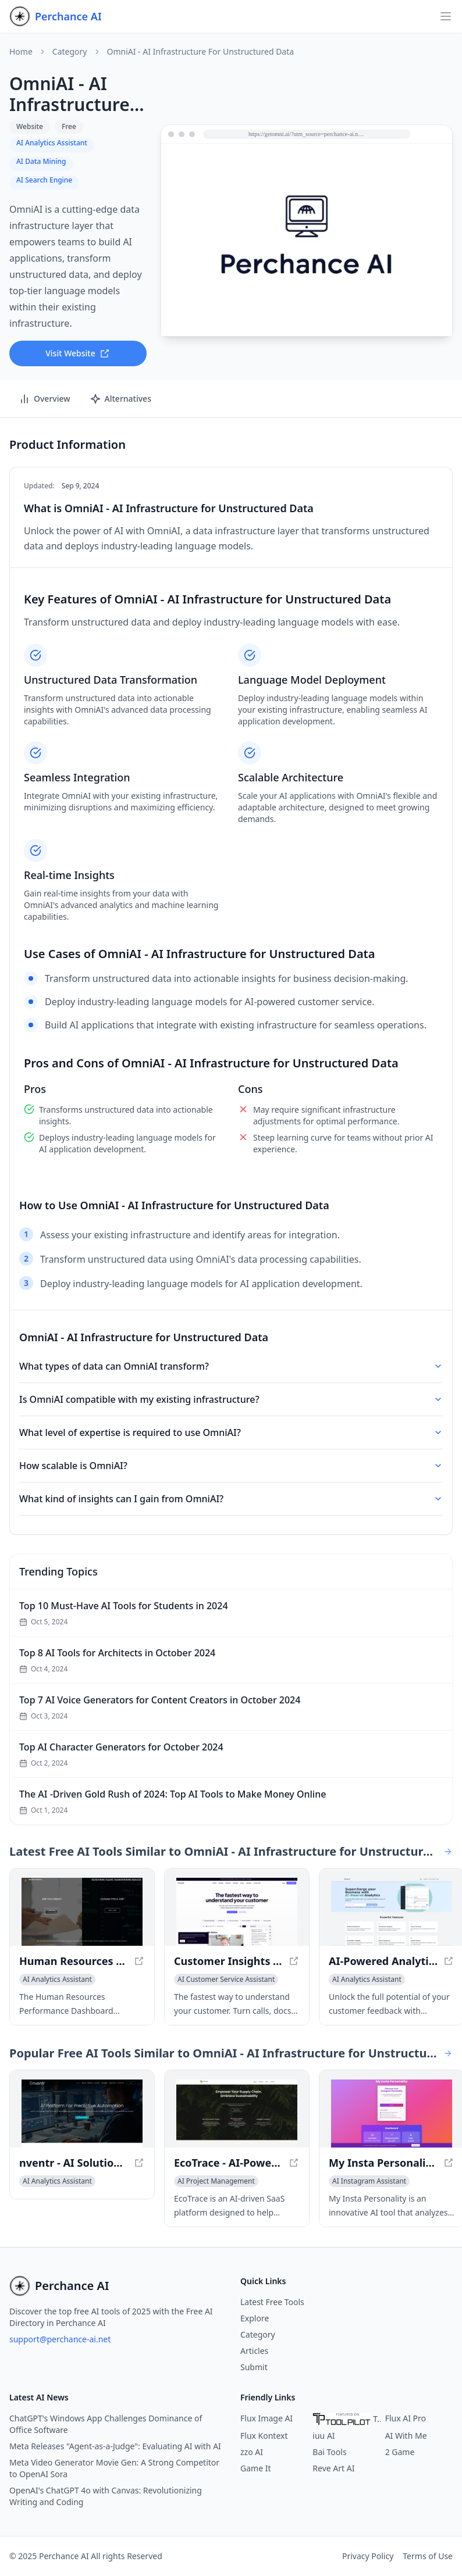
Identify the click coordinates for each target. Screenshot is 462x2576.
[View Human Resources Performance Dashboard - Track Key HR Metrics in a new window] (82, 1912)
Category (69, 52)
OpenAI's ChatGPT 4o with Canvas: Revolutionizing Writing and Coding (105, 2496)
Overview (44, 399)
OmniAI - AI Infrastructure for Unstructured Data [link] (200, 52)
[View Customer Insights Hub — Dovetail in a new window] (236, 1912)
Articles (254, 2350)
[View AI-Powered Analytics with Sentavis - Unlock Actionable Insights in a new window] (391, 1912)
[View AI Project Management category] (216, 2181)
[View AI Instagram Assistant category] (369, 2181)
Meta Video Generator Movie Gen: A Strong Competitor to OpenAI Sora (114, 2468)
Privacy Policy (367, 2555)
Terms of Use (428, 2555)
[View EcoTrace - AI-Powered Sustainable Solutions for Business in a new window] (236, 2114)
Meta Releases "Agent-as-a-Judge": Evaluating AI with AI (115, 2446)
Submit (254, 2367)
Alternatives (120, 399)
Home (21, 52)
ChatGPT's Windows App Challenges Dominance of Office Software (105, 2424)
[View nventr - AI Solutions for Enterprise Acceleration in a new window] (82, 2114)
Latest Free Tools (272, 2301)
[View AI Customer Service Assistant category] (226, 1979)
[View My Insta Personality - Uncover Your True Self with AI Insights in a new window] (391, 2114)
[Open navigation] (445, 16)
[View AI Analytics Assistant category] (57, 1979)
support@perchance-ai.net (60, 2339)
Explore (254, 2318)
